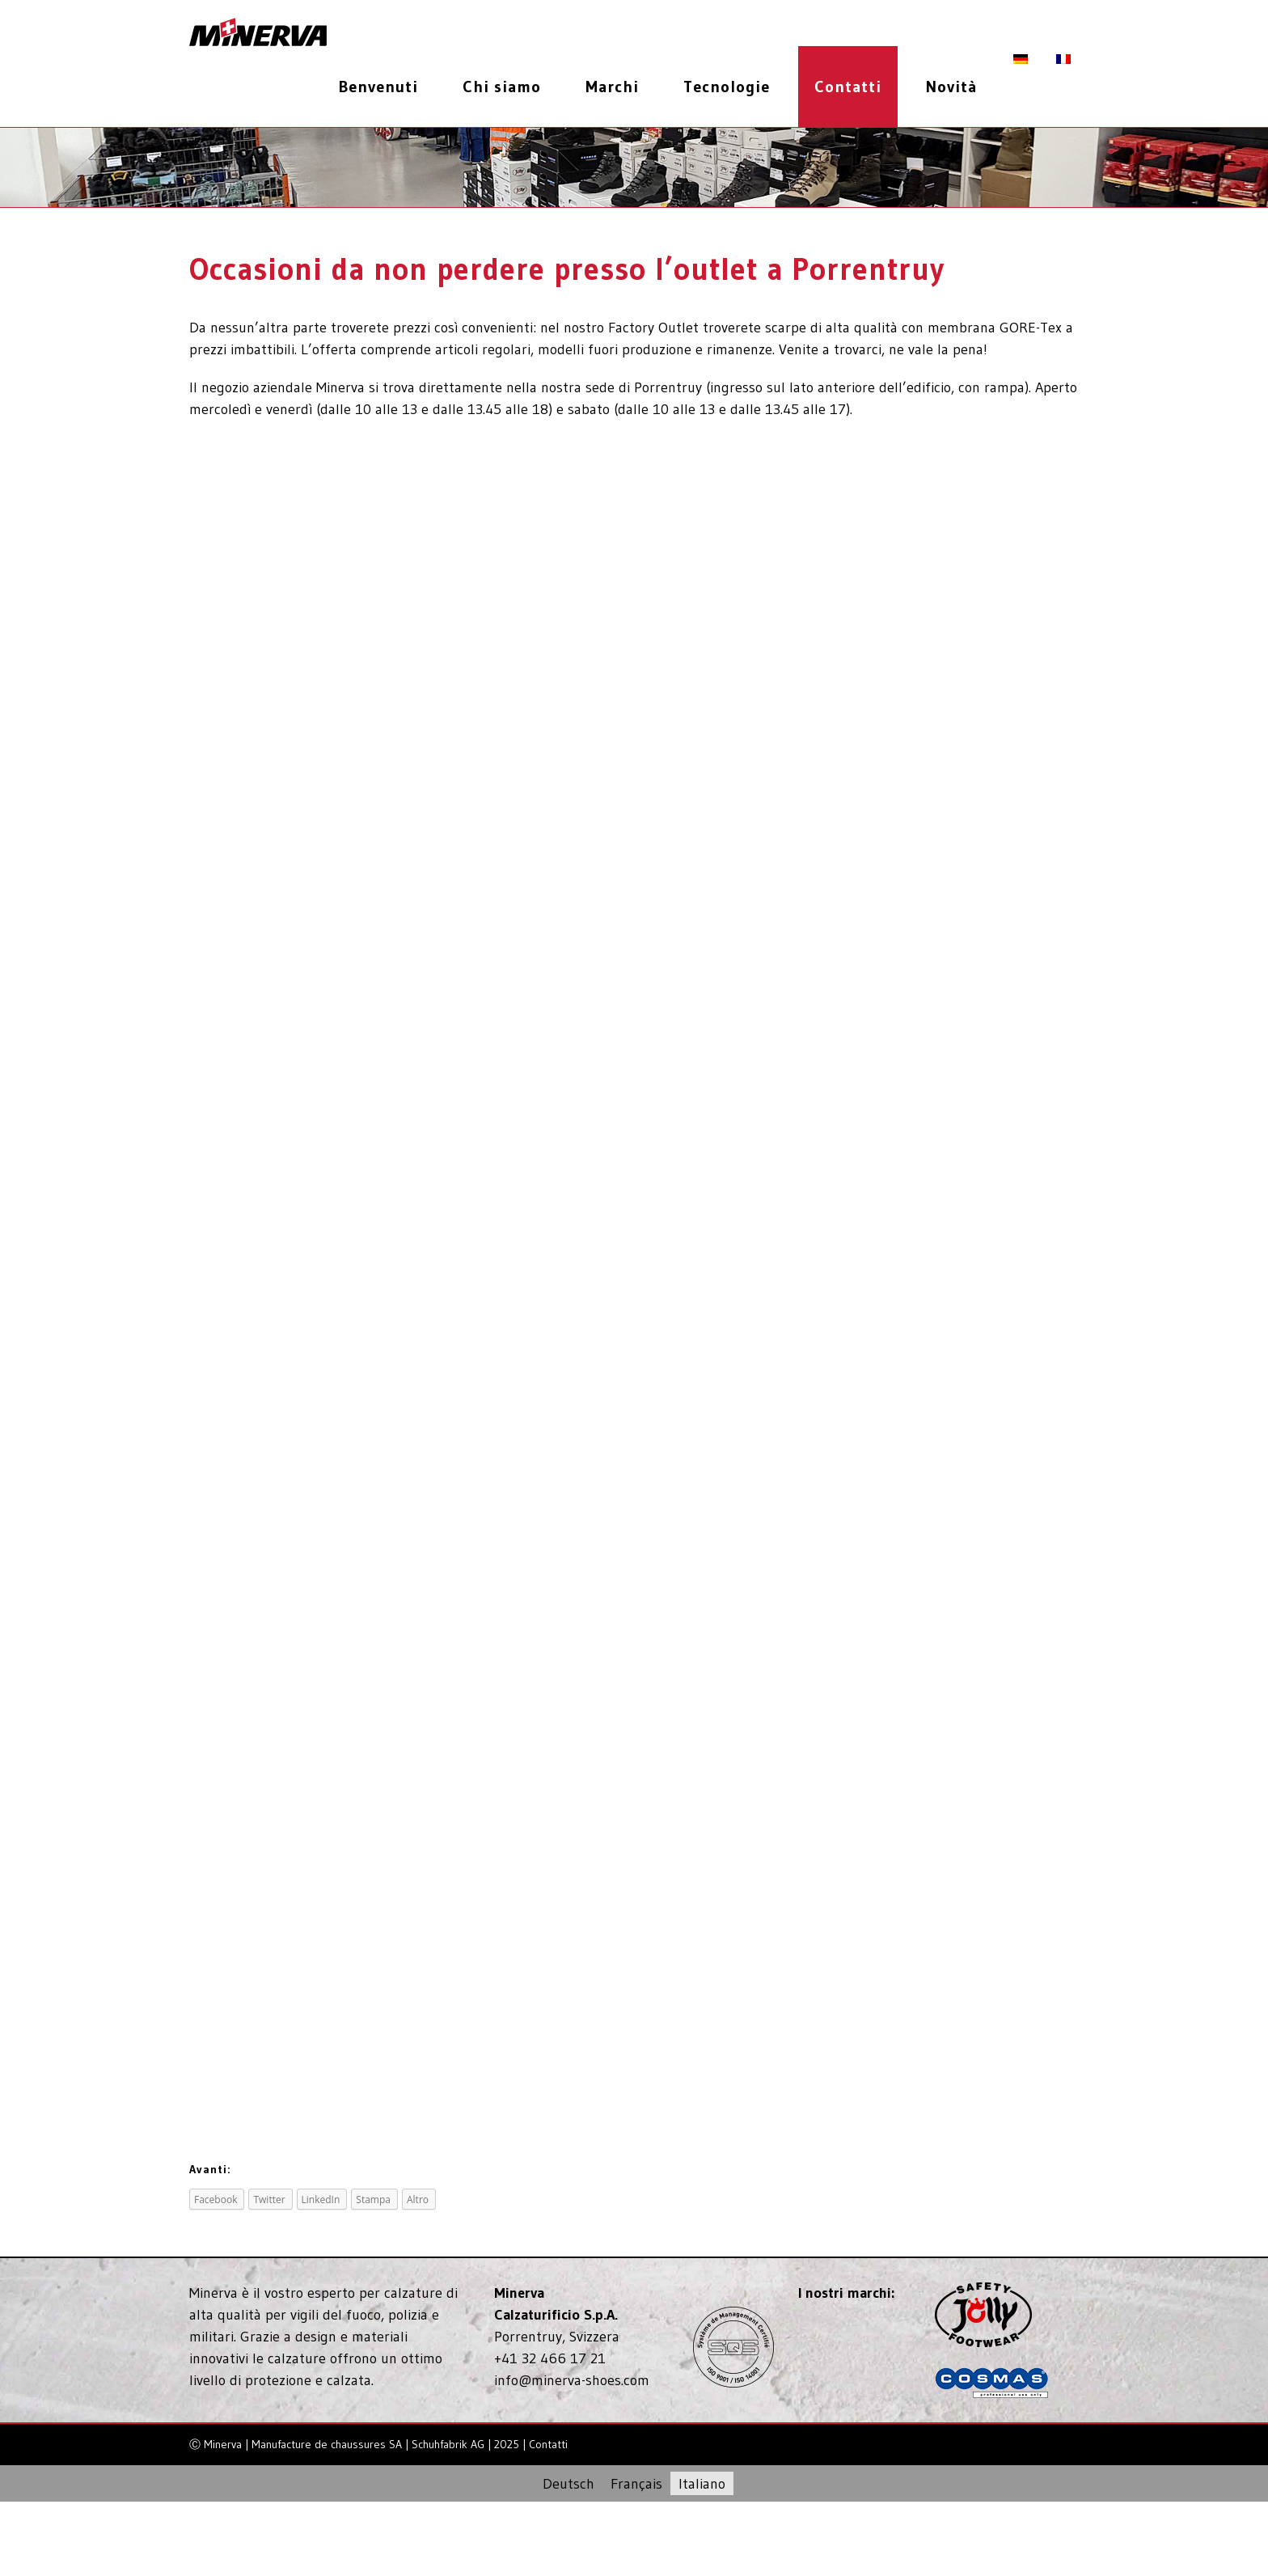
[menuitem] (384, 86)
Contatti (548, 2444)
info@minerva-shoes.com (571, 2380)
